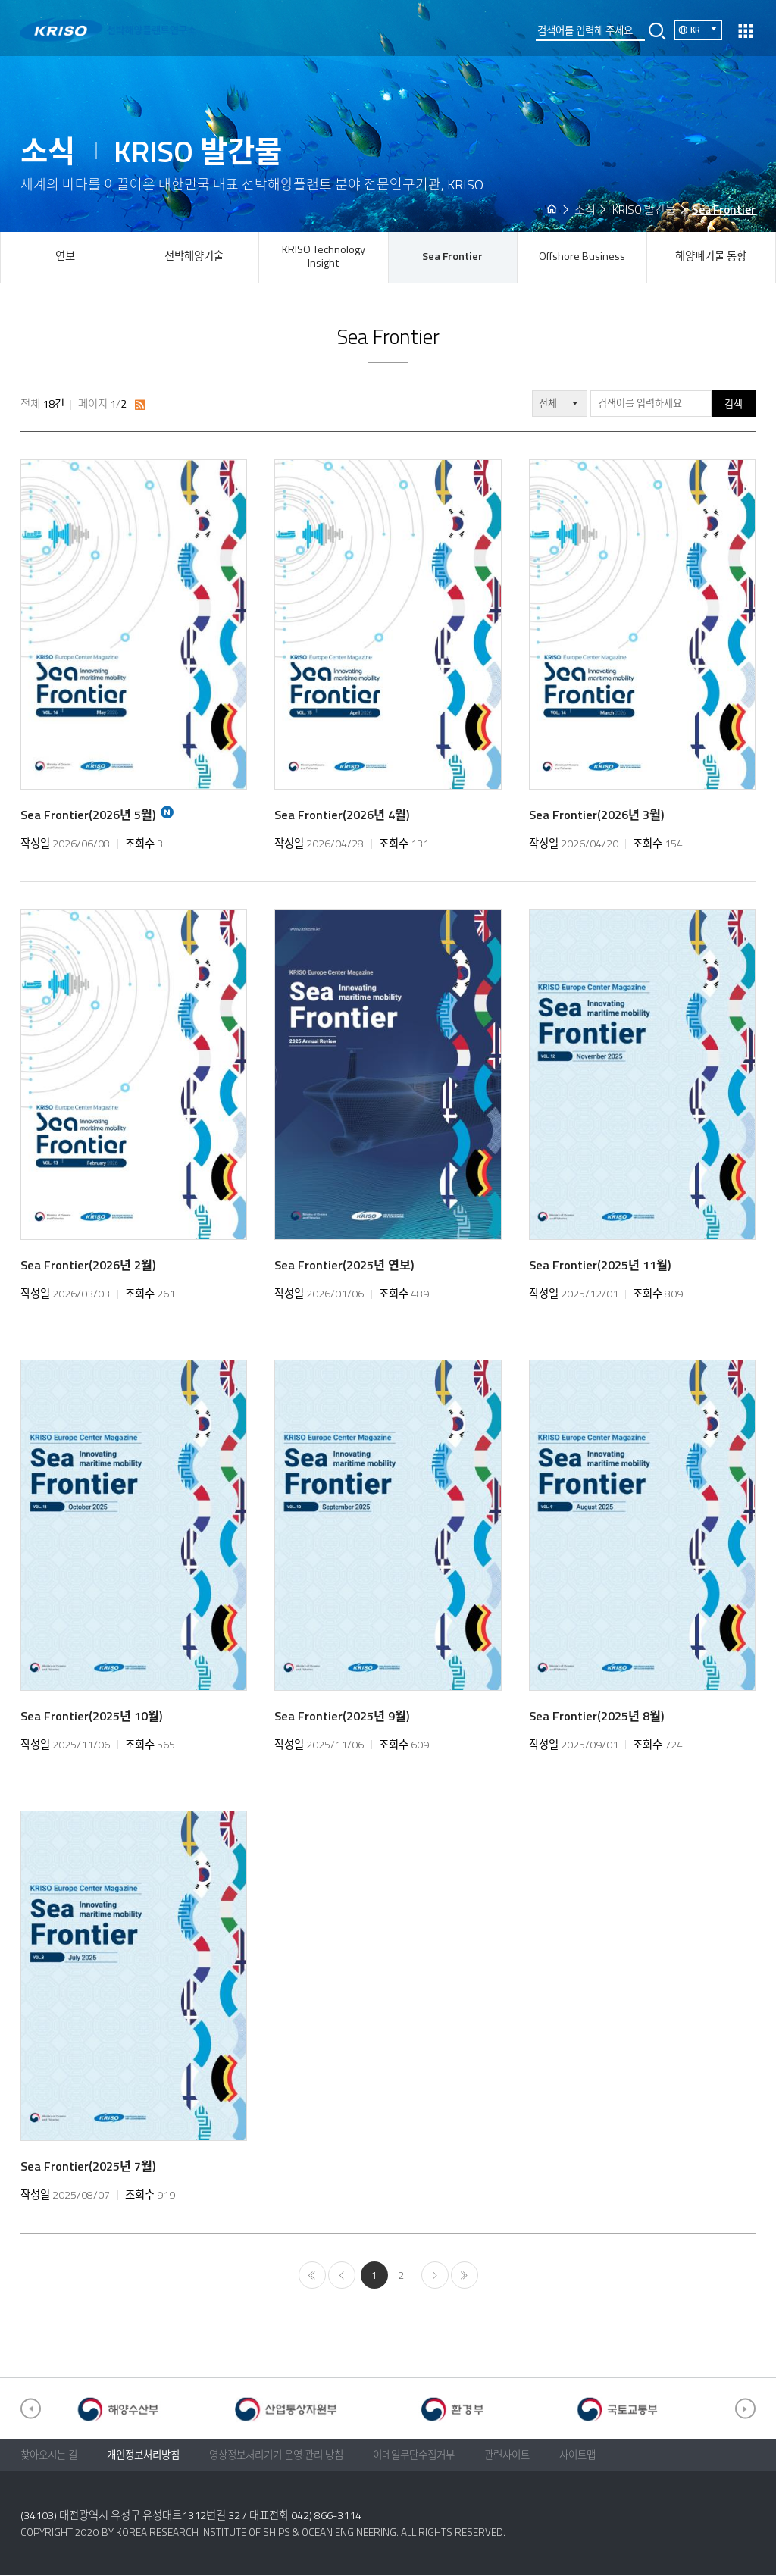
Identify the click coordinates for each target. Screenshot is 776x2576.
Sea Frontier (452, 256)
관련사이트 (507, 2455)
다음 (435, 2276)
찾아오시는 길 (48, 2455)
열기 (745, 31)
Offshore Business (582, 256)
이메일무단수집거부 (414, 2455)
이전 (341, 2276)
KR (705, 29)
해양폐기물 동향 (710, 256)
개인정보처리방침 (143, 2455)
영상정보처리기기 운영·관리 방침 (276, 2455)
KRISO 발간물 (644, 209)
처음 (312, 2276)
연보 (65, 256)
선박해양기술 (194, 256)
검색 (733, 404)
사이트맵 (577, 2455)
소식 (585, 209)
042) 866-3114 (326, 2515)
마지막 (464, 2276)
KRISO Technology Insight (323, 256)
